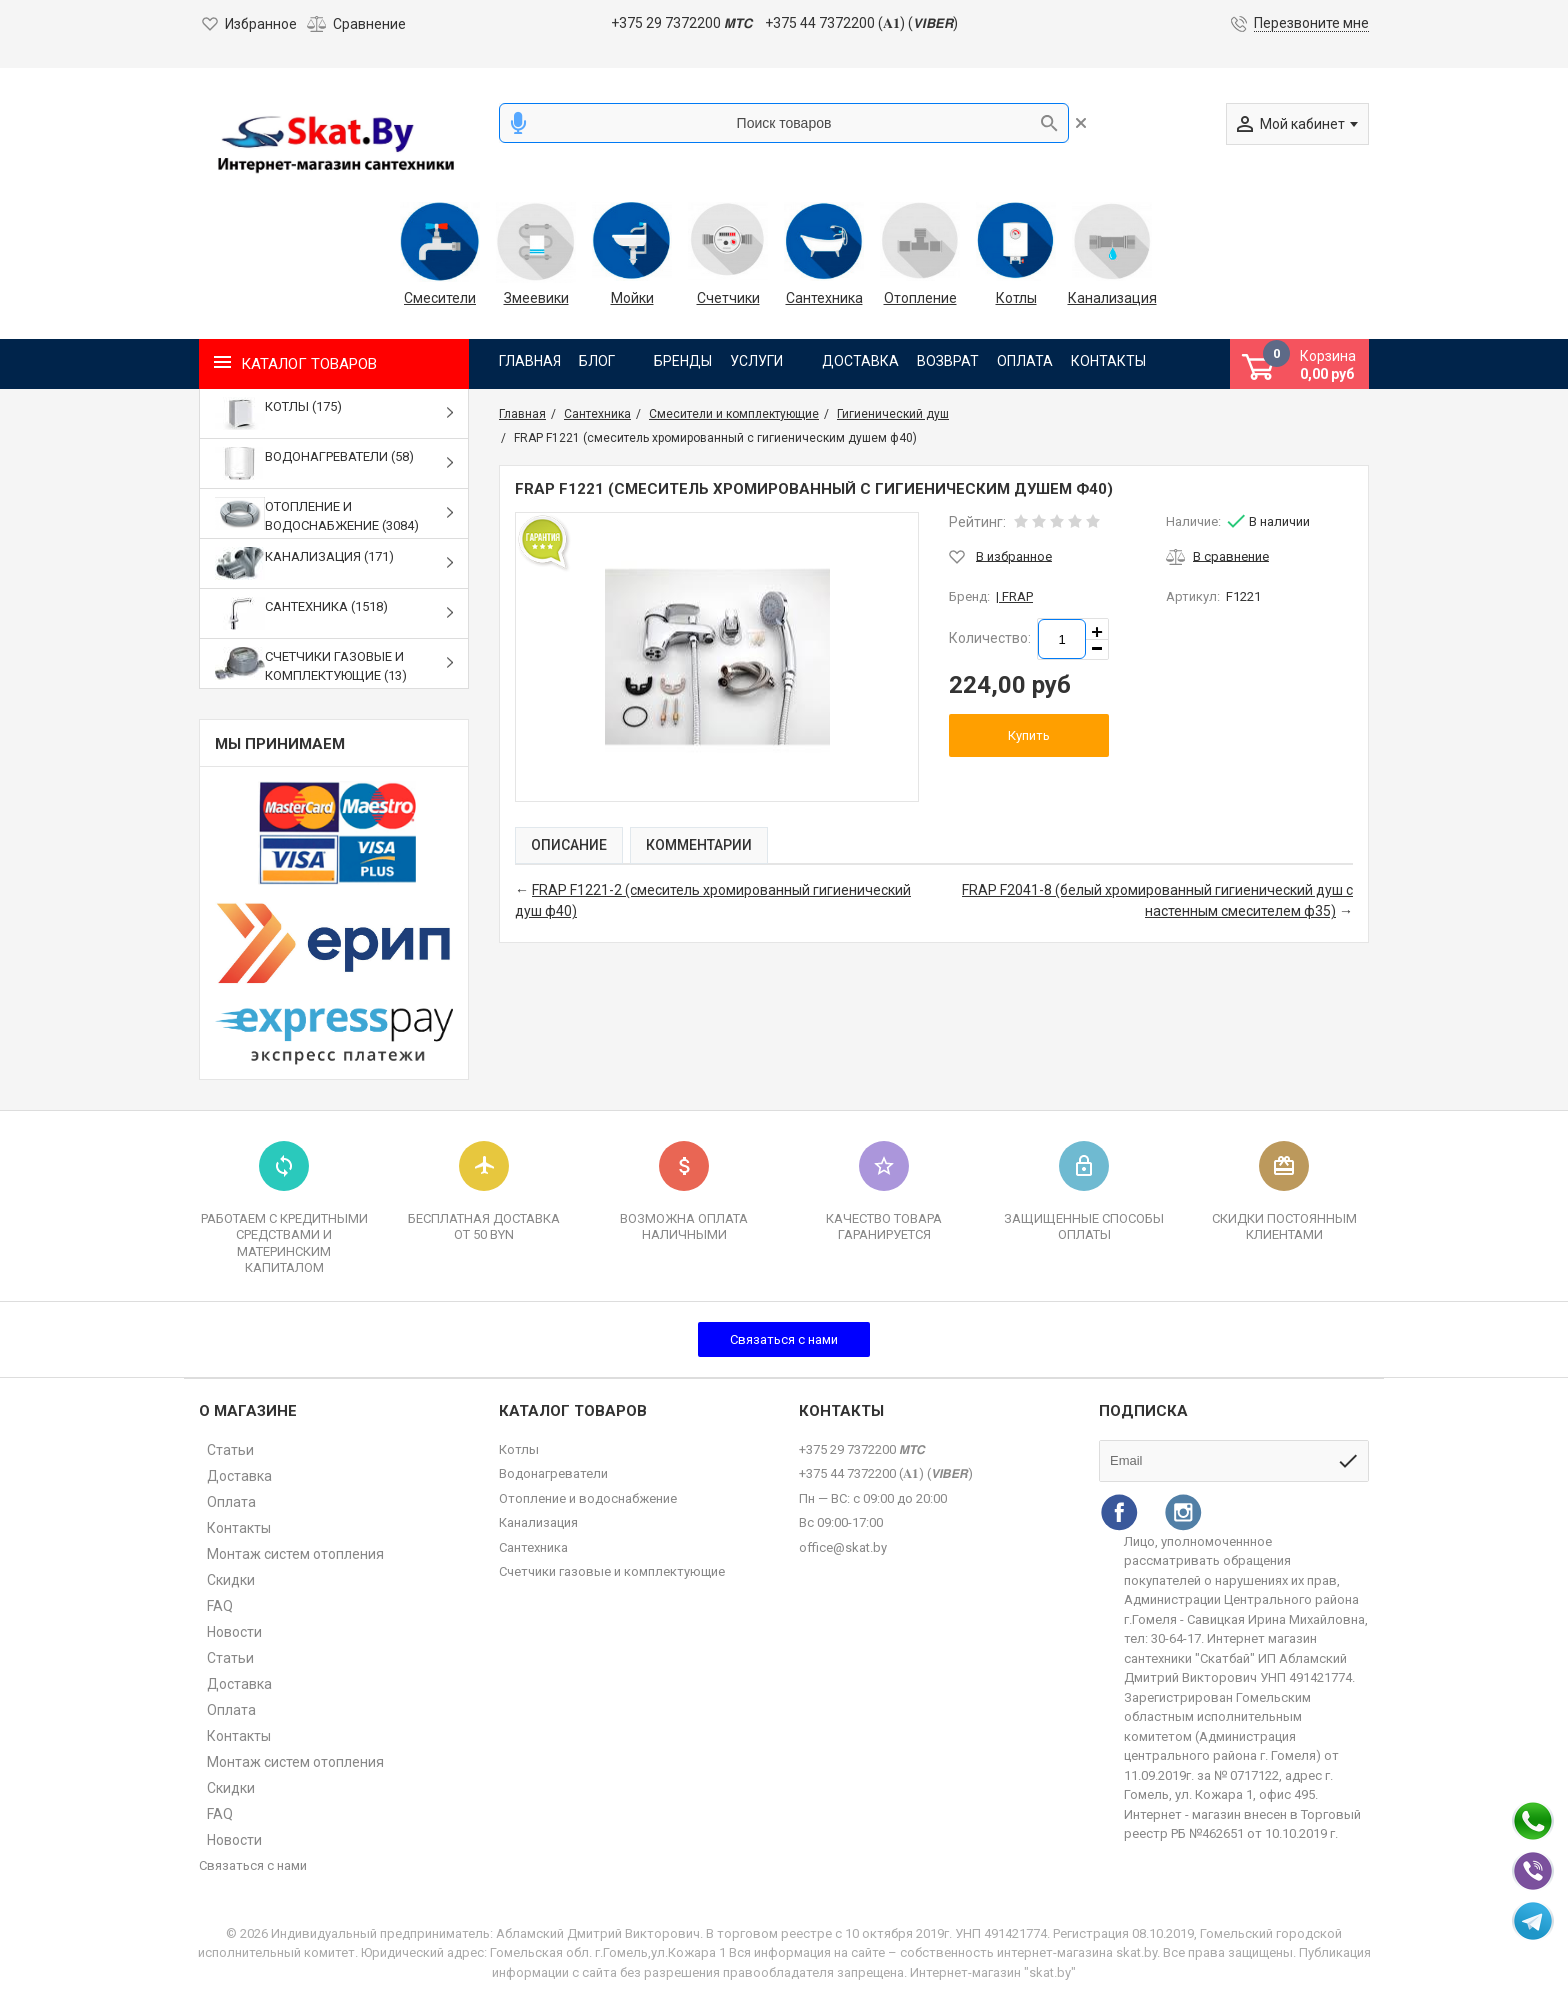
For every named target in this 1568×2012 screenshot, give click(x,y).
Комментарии (699, 845)
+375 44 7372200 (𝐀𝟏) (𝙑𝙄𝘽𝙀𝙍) (861, 23)
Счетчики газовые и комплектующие (612, 1571)
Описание (569, 845)
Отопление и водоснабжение (588, 1498)
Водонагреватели (553, 1473)
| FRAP (1014, 596)
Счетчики (728, 298)
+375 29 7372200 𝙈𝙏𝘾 (681, 23)
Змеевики (536, 298)
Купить (1029, 735)
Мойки (632, 298)
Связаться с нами (784, 1339)
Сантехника (824, 298)
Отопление (920, 298)
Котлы (1016, 298)
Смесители (440, 298)
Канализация (1112, 298)
